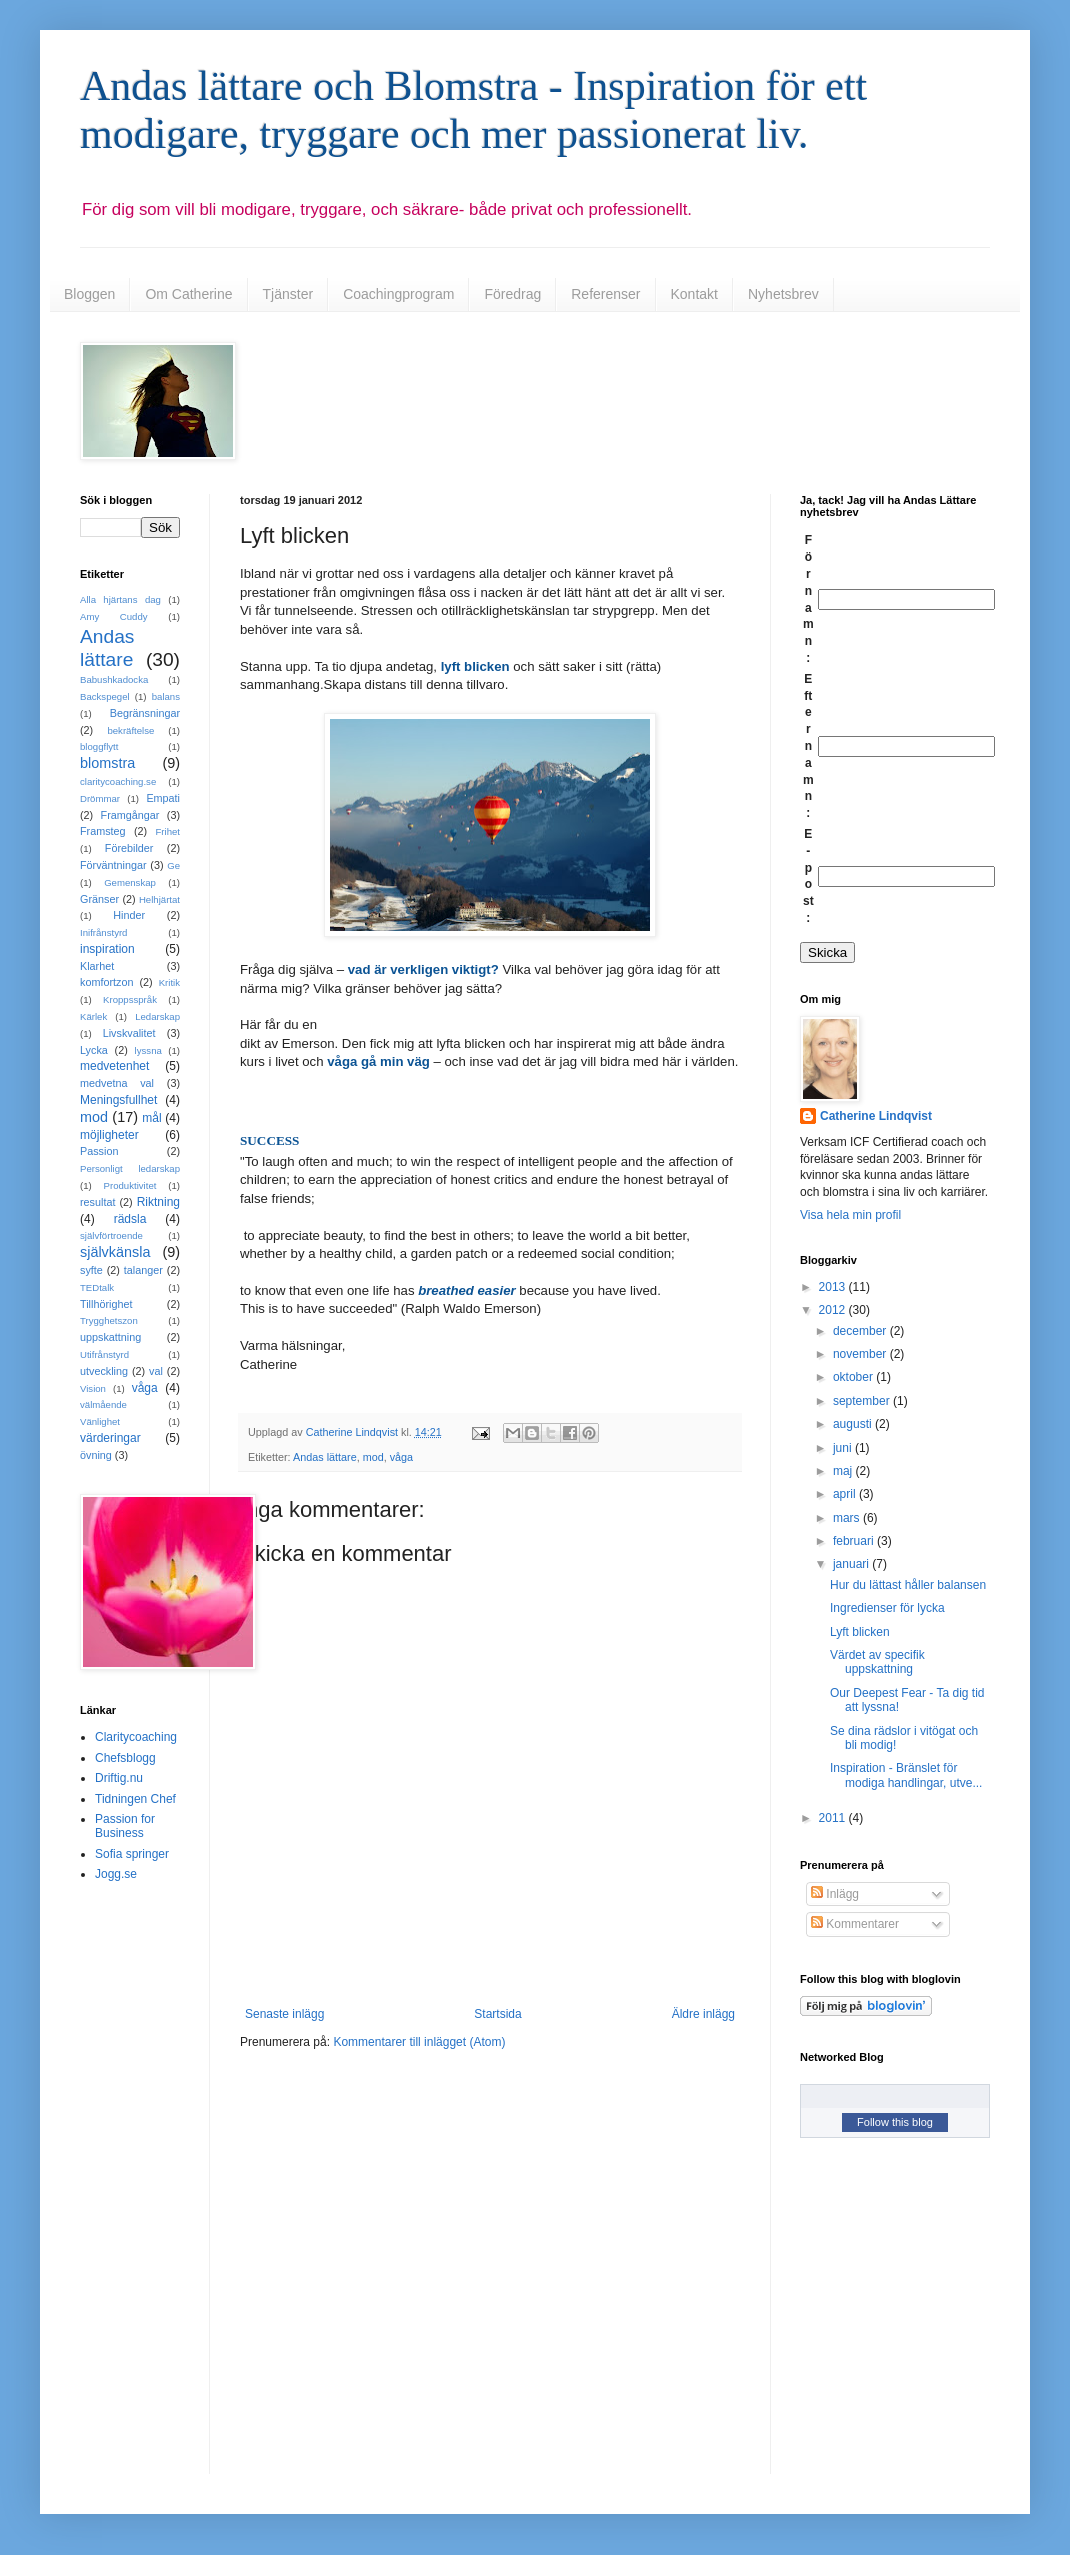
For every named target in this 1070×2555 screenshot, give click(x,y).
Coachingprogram (398, 294)
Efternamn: (808, 746)
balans (166, 696)
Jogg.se (116, 1874)
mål (151, 1118)
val (156, 1371)
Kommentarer (855, 1924)
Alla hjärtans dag (120, 599)
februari (855, 1541)
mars (848, 1518)
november (861, 1354)
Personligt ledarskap (130, 1168)
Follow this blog (895, 2122)
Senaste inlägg (284, 2014)
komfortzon (106, 982)
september (863, 1401)
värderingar (110, 1438)
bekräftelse (130, 730)
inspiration (107, 949)
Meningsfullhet (118, 1100)
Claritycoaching (136, 1737)
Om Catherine (188, 294)
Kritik (169, 982)
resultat (97, 1202)
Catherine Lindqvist (876, 1116)
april (846, 1494)
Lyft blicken (860, 1632)
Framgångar (130, 815)
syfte (91, 1270)
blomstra (107, 763)
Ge (173, 865)
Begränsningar (145, 713)
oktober (854, 1377)
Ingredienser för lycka (887, 1608)
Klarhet (97, 966)
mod (373, 1457)
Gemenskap (130, 882)
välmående (103, 1404)
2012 (834, 1310)
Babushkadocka (114, 679)
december (861, 1331)
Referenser (605, 294)
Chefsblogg (125, 1758)
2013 (834, 1287)
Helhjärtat (159, 899)
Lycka (94, 1050)
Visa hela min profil (850, 1215)
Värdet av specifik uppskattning (877, 1662)
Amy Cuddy (114, 616)
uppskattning (110, 1337)
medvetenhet (114, 1066)
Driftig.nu (119, 1778)
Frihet (167, 831)
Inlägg (835, 1894)
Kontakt (694, 294)
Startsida (497, 2014)
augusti (854, 1424)
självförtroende (111, 1235)
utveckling (104, 1371)
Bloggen (89, 294)
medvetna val (117, 1083)
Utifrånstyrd (104, 1354)
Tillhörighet (106, 1304)
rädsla (130, 1219)
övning (96, 1455)
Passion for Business (125, 1826)
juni (844, 1448)
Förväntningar (113, 865)
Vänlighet (100, 1421)
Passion (99, 1151)
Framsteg (103, 831)
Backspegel (105, 696)
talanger (143, 1270)
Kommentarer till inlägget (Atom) (419, 2042)
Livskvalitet (129, 1033)
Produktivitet (130, 1185)
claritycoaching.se (118, 781)
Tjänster (288, 294)
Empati (163, 798)
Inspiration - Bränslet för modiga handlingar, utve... (906, 1775)
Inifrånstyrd (103, 932)
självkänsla (115, 1252)
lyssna (148, 1050)
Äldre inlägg (703, 2014)
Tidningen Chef (135, 1799)
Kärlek (93, 1016)
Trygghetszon (109, 1320)
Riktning (158, 1202)
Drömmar (100, 798)
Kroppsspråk (130, 999)
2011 (834, 1818)
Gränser (99, 899)
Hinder (129, 915)
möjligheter (109, 1135)
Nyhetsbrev (783, 294)
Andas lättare (325, 1457)
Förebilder (129, 848)
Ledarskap (157, 1016)
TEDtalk (97, 1287)
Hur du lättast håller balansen (908, 1585)
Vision (93, 1388)
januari (852, 1564)
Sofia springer (132, 1854)
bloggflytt (99, 746)
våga (401, 1457)
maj (844, 1471)
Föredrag (512, 294)
